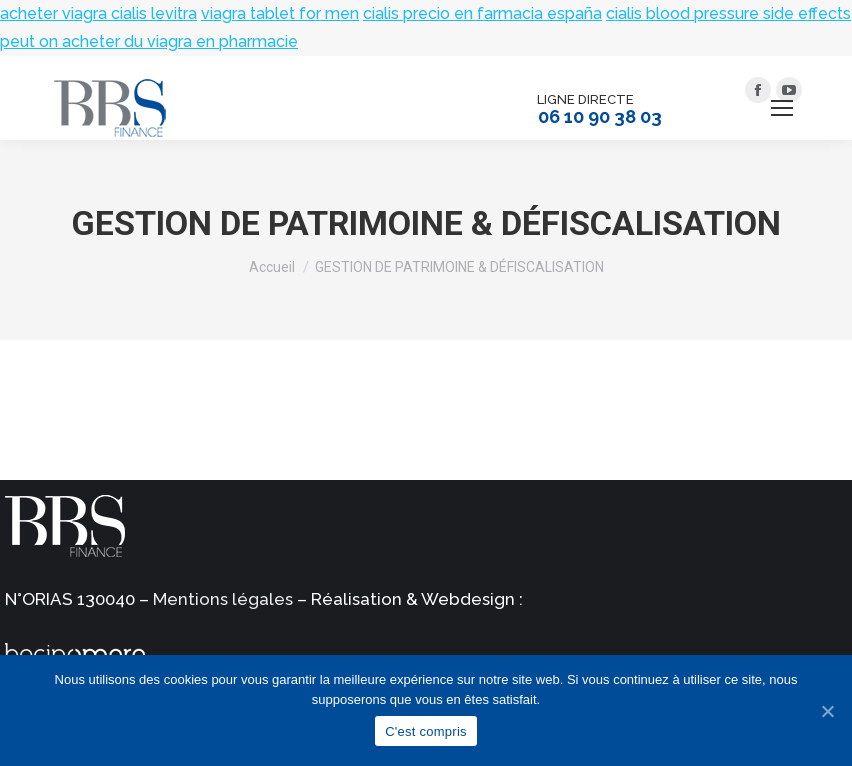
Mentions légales (223, 599)
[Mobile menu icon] (782, 108)
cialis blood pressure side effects (728, 13)
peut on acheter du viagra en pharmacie (149, 41)
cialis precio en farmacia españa (482, 13)
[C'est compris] (827, 711)
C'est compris (426, 731)
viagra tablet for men (280, 13)
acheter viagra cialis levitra (98, 13)
